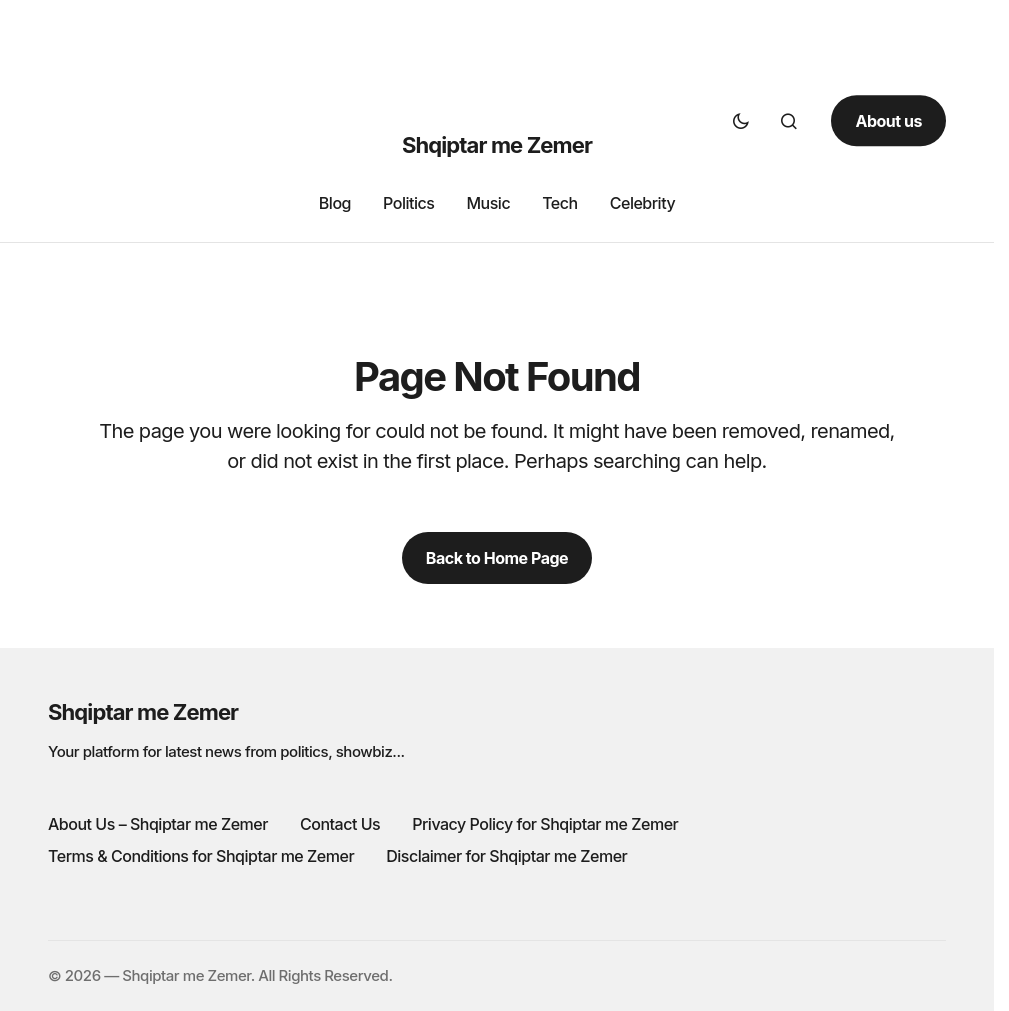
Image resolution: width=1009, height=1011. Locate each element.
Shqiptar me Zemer (497, 145)
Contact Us (340, 824)
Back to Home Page (497, 558)
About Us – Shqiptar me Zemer (158, 824)
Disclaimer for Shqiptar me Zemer (506, 856)
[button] (741, 121)
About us (888, 121)
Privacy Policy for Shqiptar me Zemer (545, 824)
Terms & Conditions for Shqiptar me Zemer (201, 856)
